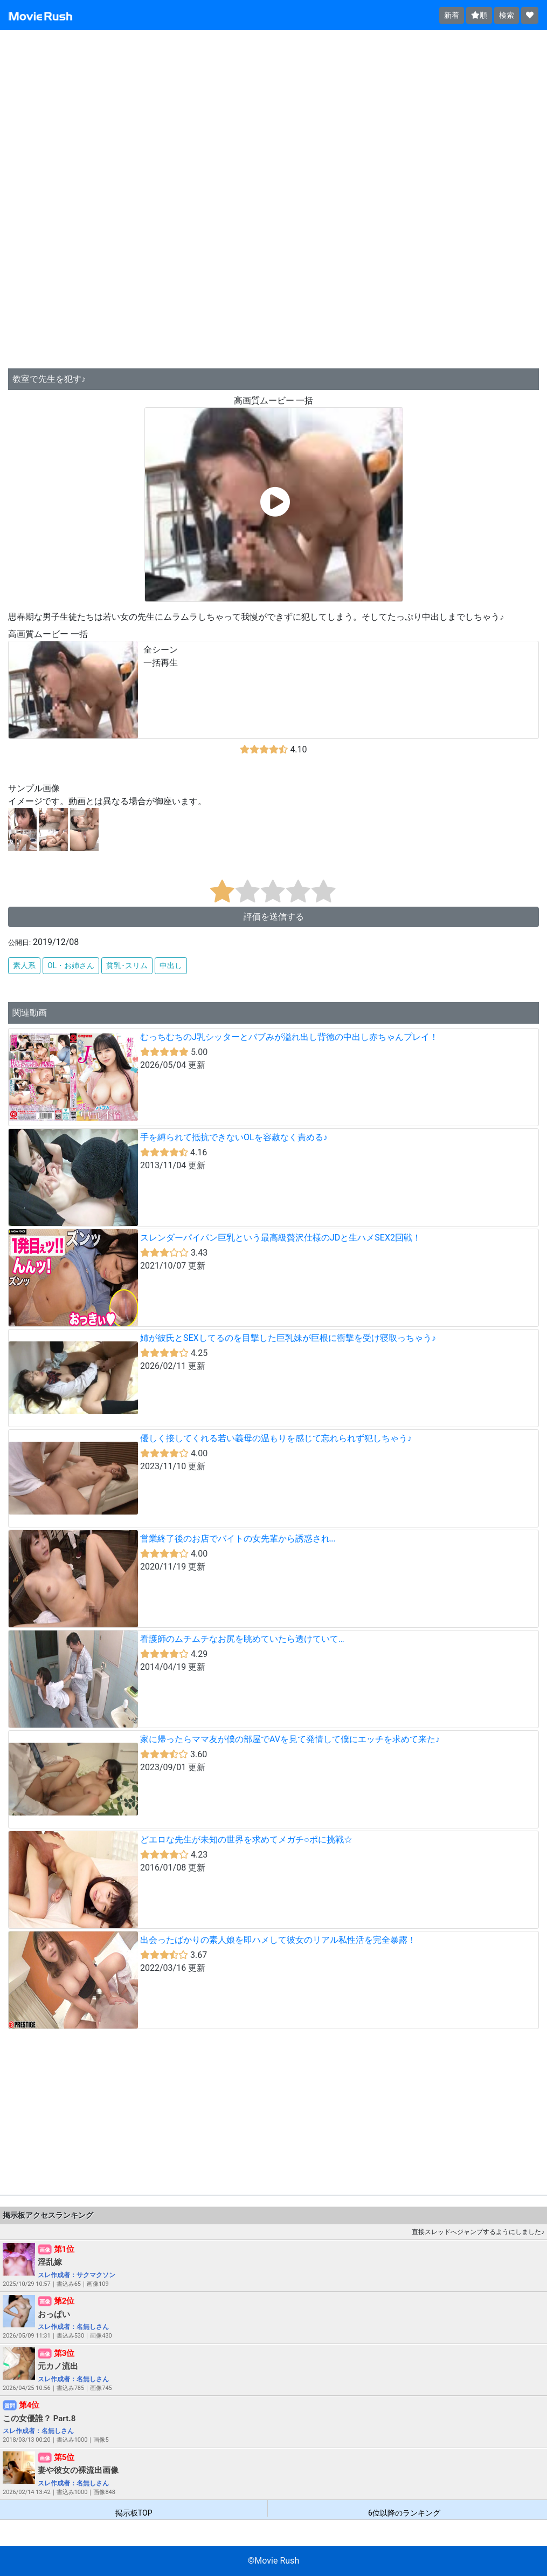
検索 (506, 15)
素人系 (24, 965)
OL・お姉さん (70, 965)
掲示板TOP (134, 2513)
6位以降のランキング (404, 2513)
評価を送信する (274, 917)
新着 (451, 15)
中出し (171, 965)
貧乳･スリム (127, 965)
